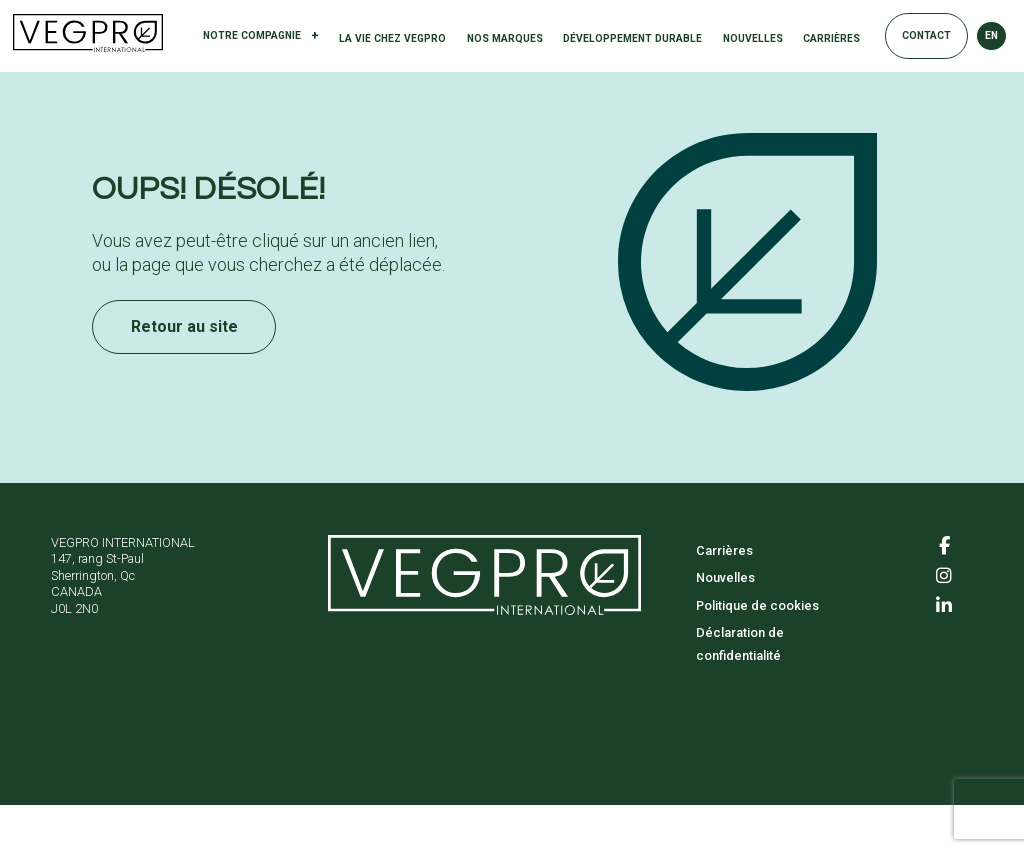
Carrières (831, 38)
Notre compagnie (261, 36)
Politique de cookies (757, 605)
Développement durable (632, 38)
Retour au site (184, 326)
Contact (926, 35)
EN (991, 35)
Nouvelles (753, 38)
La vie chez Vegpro (392, 38)
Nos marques (505, 38)
